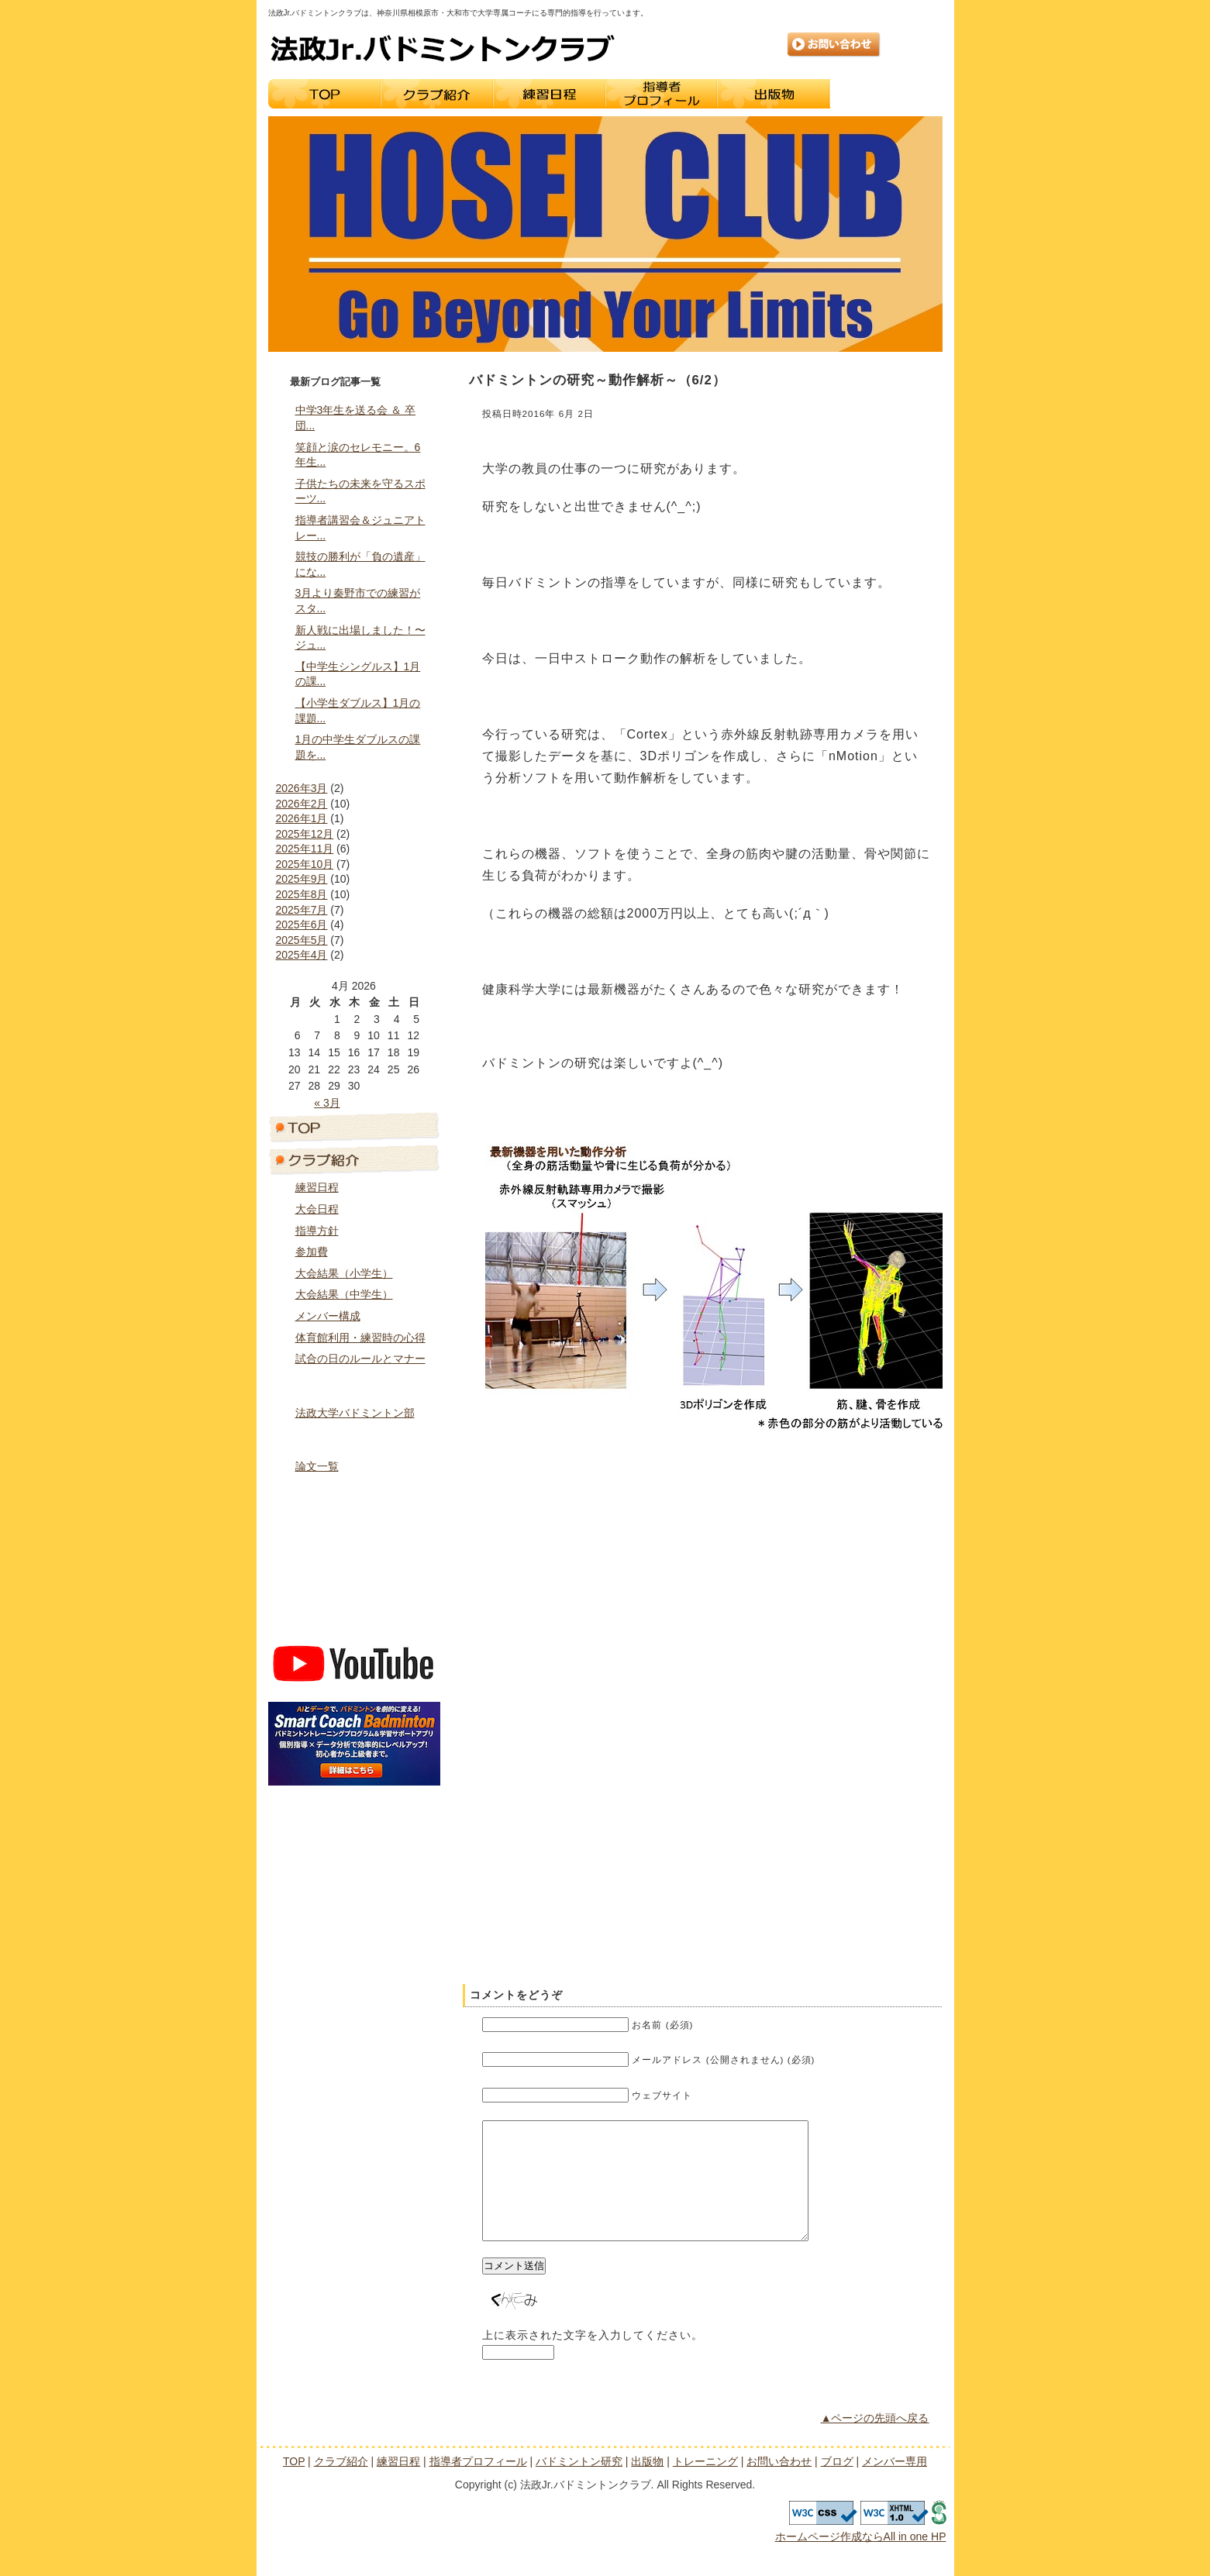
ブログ (354, 1590)
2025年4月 (302, 955)
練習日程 (549, 93)
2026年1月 (302, 818)
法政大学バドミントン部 (355, 1413)
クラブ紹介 (437, 93)
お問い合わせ (834, 45)
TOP (324, 93)
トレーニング (886, 93)
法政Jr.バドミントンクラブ (442, 48)
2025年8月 (302, 894)
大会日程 (317, 1209)
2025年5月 (302, 940)
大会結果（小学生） (344, 1273)
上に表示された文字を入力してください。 (592, 2358)
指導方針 (317, 1230)
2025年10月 (305, 864)
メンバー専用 (354, 1623)
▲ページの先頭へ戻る (875, 2441)
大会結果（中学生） (344, 1294)
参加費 (311, 1251)
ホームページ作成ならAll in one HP (860, 2560)
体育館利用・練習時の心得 (360, 1337)
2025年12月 (305, 834)
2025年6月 (302, 924)
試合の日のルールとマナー (360, 1358)
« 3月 (327, 1103)
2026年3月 (302, 788)
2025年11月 (305, 848)
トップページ (354, 1127)
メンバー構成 (327, 1316)
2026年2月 (302, 803)
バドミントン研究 (354, 1438)
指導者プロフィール (661, 93)
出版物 (774, 93)
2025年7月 (302, 910)
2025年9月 (302, 879)
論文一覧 (317, 1466)
